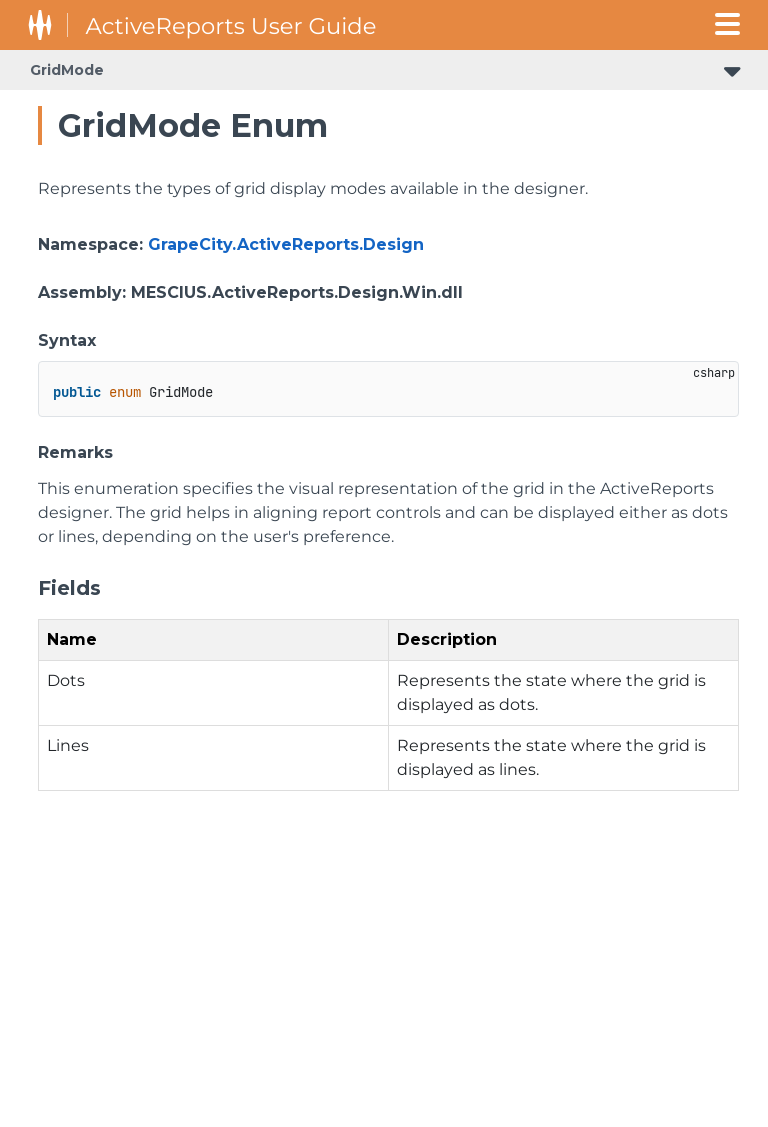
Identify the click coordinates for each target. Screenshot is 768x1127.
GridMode (67, 70)
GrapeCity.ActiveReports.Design (286, 244)
